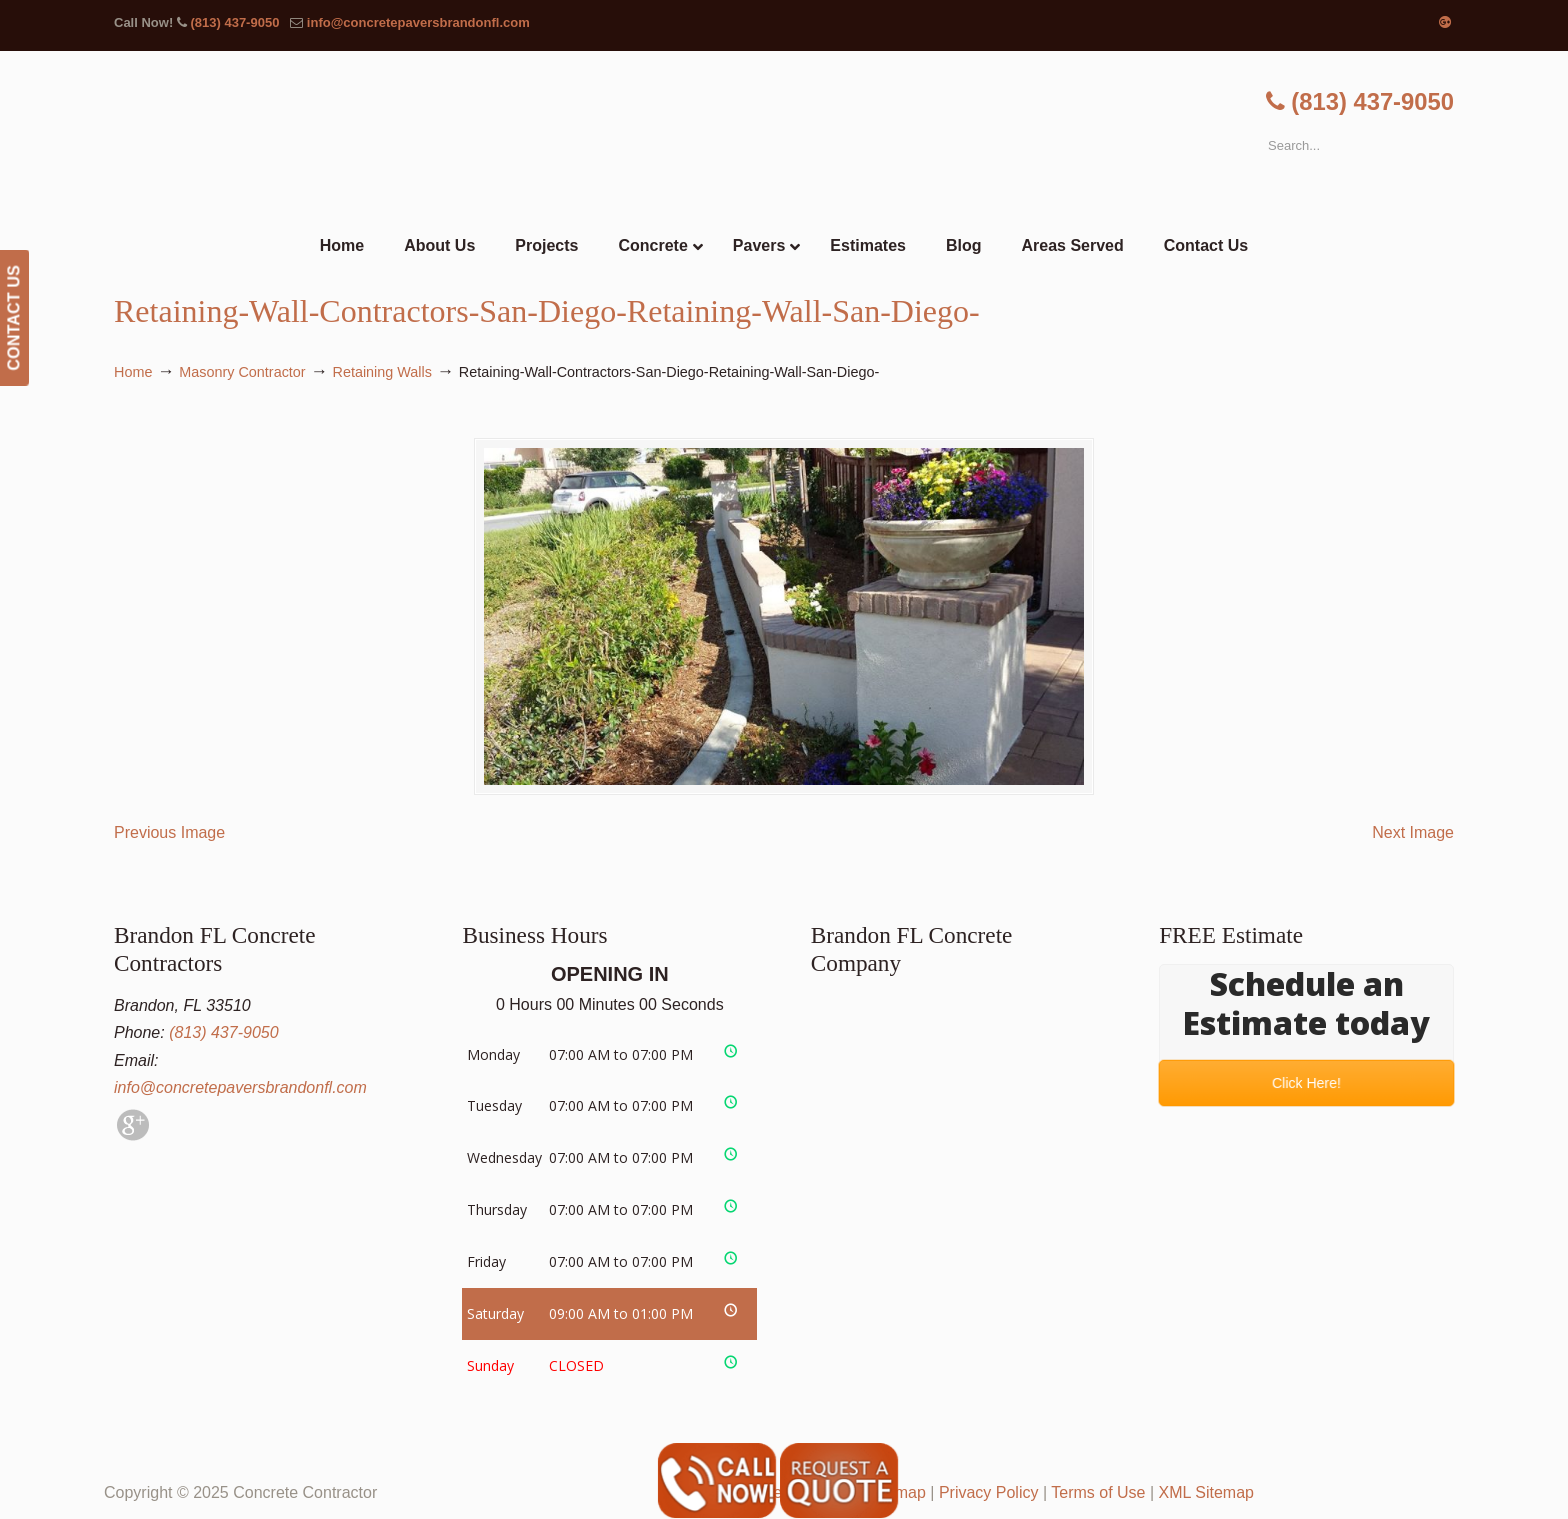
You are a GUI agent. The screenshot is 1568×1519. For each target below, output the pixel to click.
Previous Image (169, 832)
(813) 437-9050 (234, 22)
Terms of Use (1098, 1492)
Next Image (1413, 832)
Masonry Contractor (242, 372)
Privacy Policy (989, 1492)
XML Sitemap (1206, 1492)
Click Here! (1306, 1083)
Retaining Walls (382, 372)
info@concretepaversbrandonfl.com (418, 22)
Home (133, 372)
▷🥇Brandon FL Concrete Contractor (784, 138)
